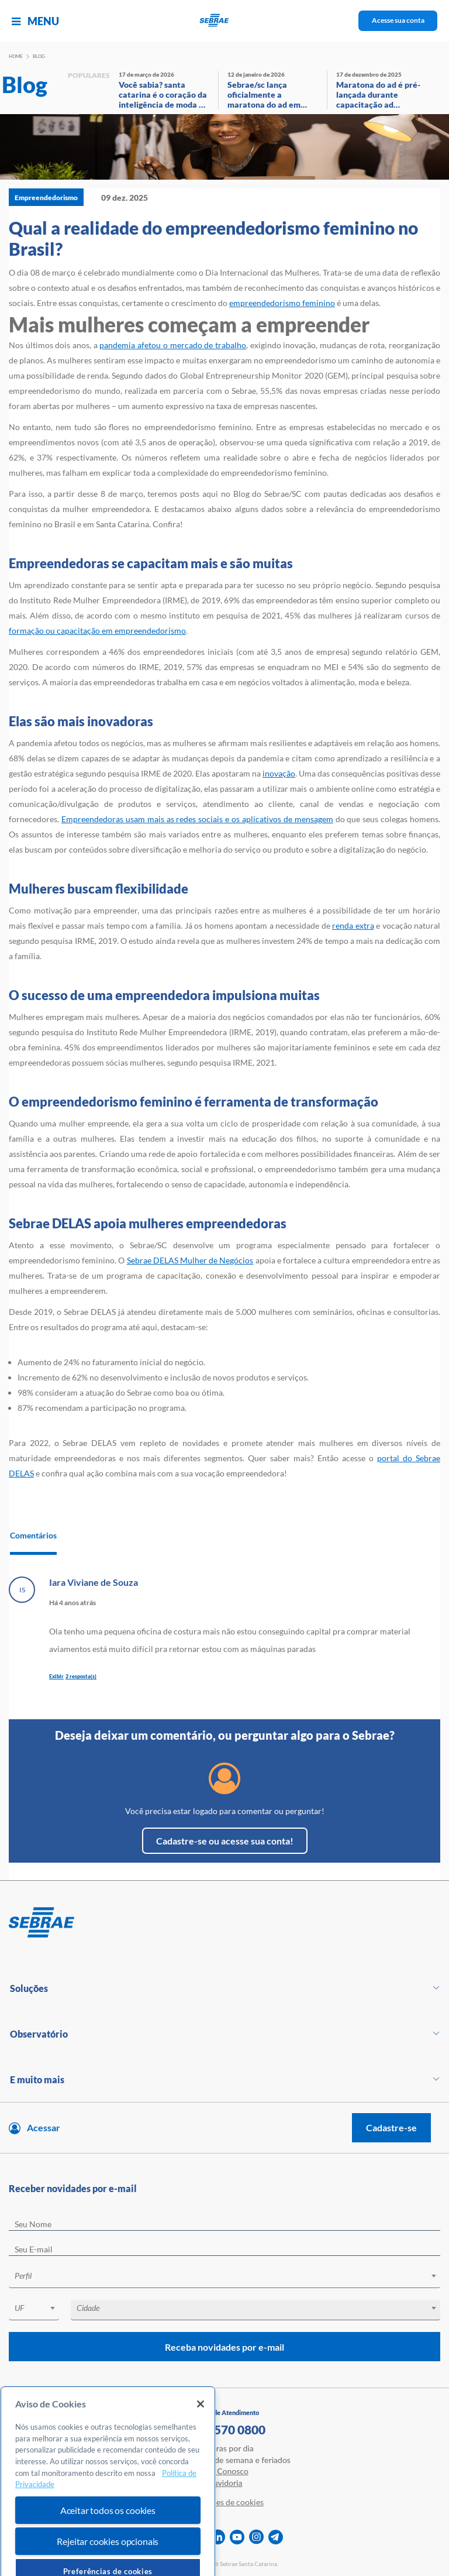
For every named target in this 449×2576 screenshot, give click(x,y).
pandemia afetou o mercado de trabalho (172, 345)
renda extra (353, 925)
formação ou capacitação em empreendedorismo (97, 631)
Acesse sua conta (398, 20)
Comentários (33, 1535)
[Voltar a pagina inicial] (225, 20)
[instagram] (256, 2537)
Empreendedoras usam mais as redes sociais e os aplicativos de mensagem (197, 819)
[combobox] (224, 2278)
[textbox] (230, 2276)
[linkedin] (217, 2537)
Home (16, 56)
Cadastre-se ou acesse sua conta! (224, 1840)
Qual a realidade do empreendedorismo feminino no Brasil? (213, 238)
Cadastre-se (391, 2127)
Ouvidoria (225, 2483)
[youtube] (237, 2537)
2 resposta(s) (80, 1676)
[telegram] (275, 2537)
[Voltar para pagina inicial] (224, 1923)
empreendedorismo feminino (282, 303)
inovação (279, 773)
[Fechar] (200, 2449)
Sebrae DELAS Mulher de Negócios (190, 1260)
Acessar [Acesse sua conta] (43, 2127)
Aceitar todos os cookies (108, 2555)
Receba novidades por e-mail (224, 2346)
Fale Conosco (224, 2471)
